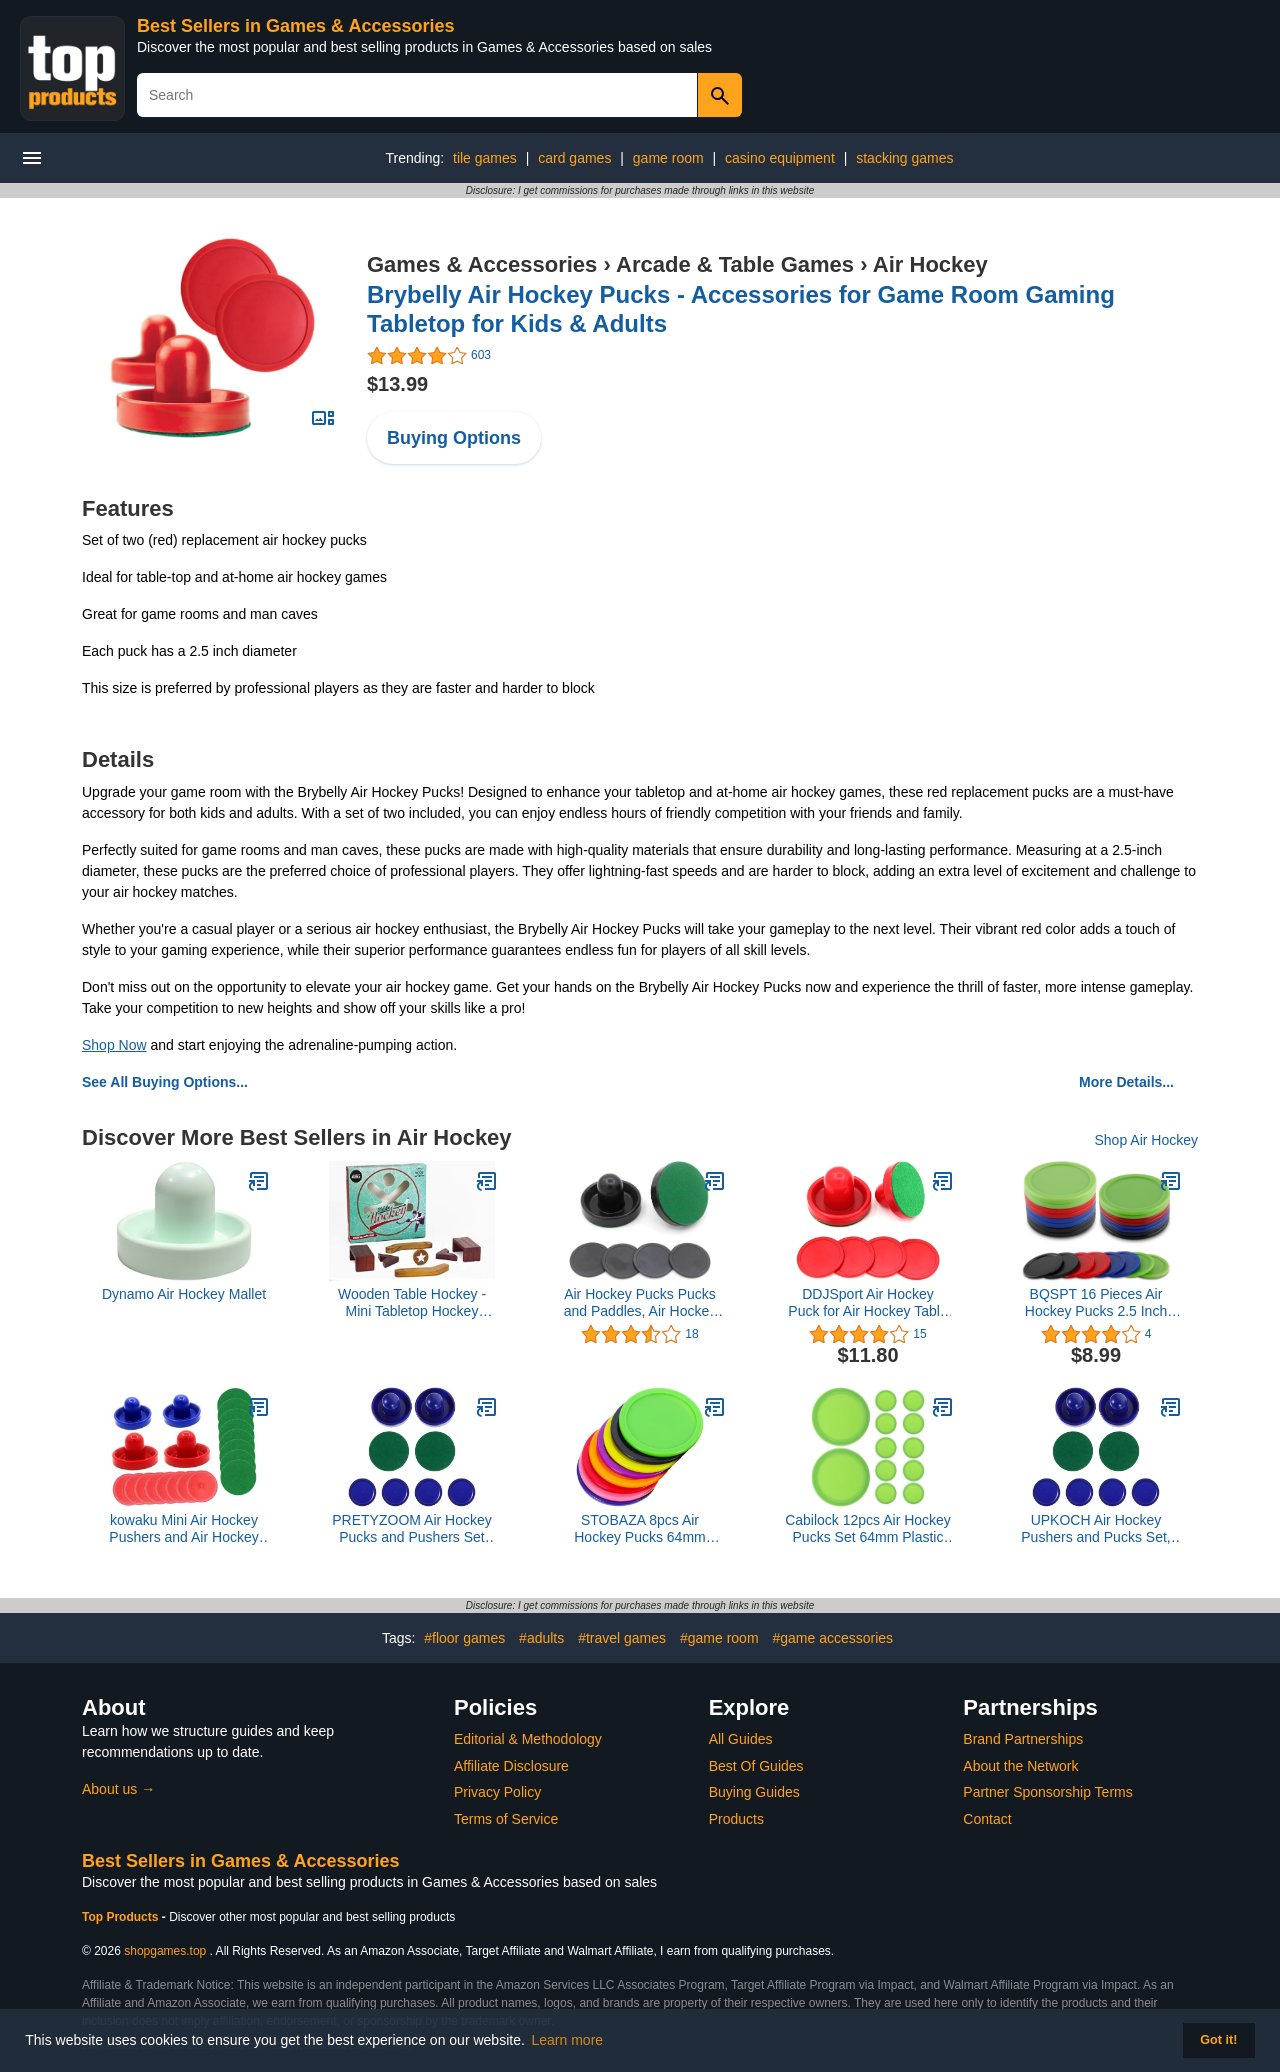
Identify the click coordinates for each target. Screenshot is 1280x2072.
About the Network (1020, 1766)
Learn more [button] (568, 2040)
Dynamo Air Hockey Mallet (184, 1294)
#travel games (622, 1638)
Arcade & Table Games (735, 264)
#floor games (464, 1638)
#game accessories (832, 1638)
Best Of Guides (756, 1766)
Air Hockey (930, 264)
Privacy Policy (497, 1792)
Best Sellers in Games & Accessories (296, 26)
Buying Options (454, 438)
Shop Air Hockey (1147, 1140)
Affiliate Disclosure (511, 1766)
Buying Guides (754, 1792)
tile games (485, 158)
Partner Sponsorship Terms (1047, 1792)
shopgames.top (165, 1951)
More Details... (1126, 1082)
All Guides (741, 1739)
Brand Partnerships (1023, 1739)
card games (574, 158)
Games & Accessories (482, 264)
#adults (541, 1638)
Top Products (122, 1917)
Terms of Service (506, 1819)
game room (668, 158)
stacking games (904, 158)
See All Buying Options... (165, 1082)
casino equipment (780, 158)
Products (736, 1819)
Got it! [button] (1218, 2040)
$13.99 (397, 384)
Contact (987, 1819)
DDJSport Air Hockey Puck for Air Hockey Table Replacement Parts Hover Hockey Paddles (868, 1303)
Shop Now (114, 1045)
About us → (118, 1789)
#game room (719, 1638)
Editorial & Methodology (528, 1739)
